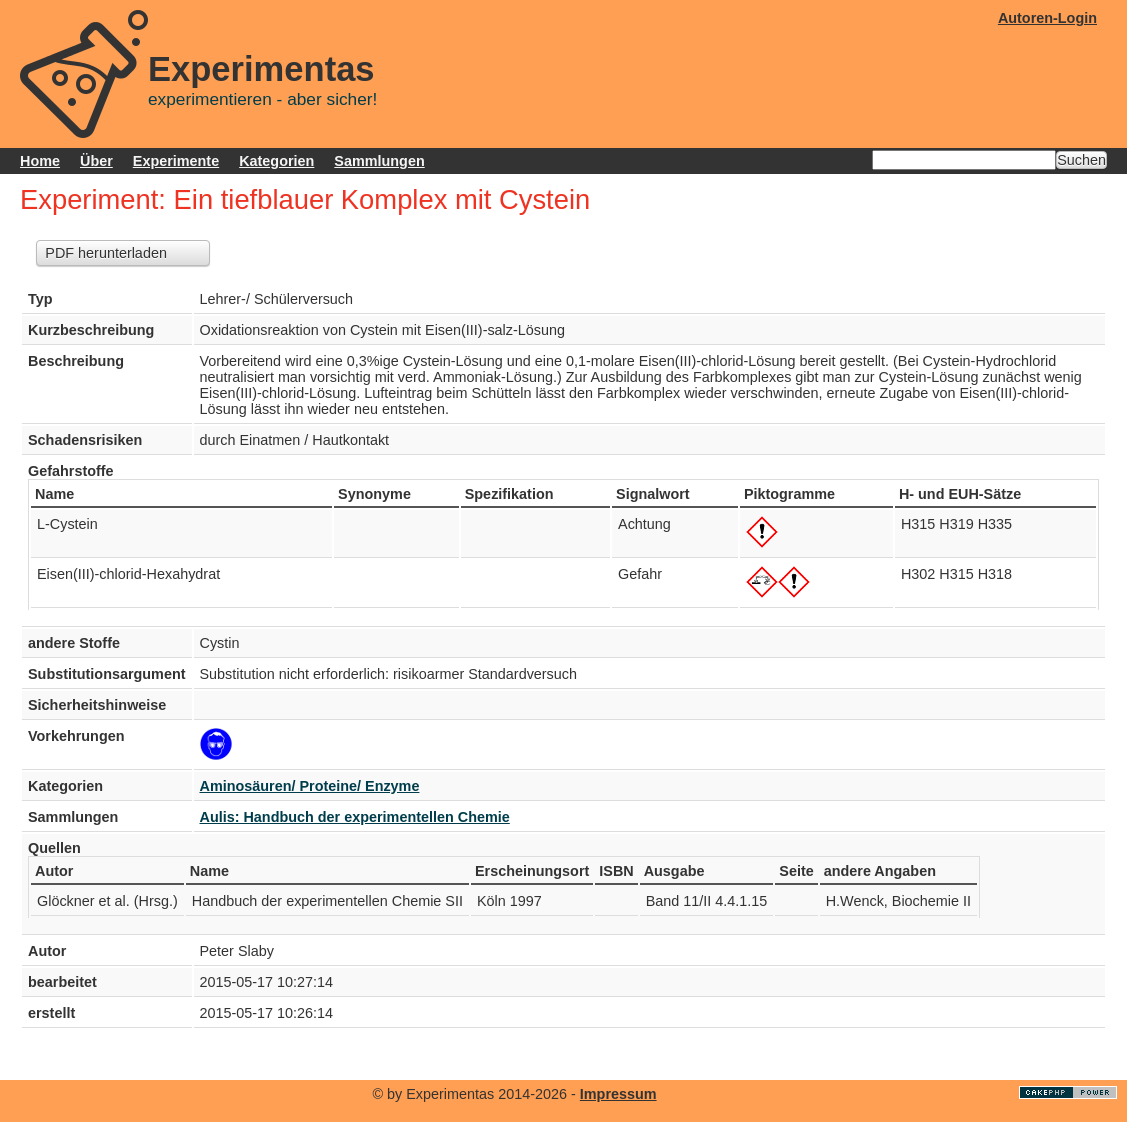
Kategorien (276, 161)
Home (40, 161)
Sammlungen (379, 161)
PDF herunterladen (106, 253)
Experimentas (261, 69)
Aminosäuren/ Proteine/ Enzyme (310, 786)
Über (96, 161)
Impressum (618, 1094)
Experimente (176, 161)
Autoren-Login (1047, 18)
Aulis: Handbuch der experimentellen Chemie (355, 817)
